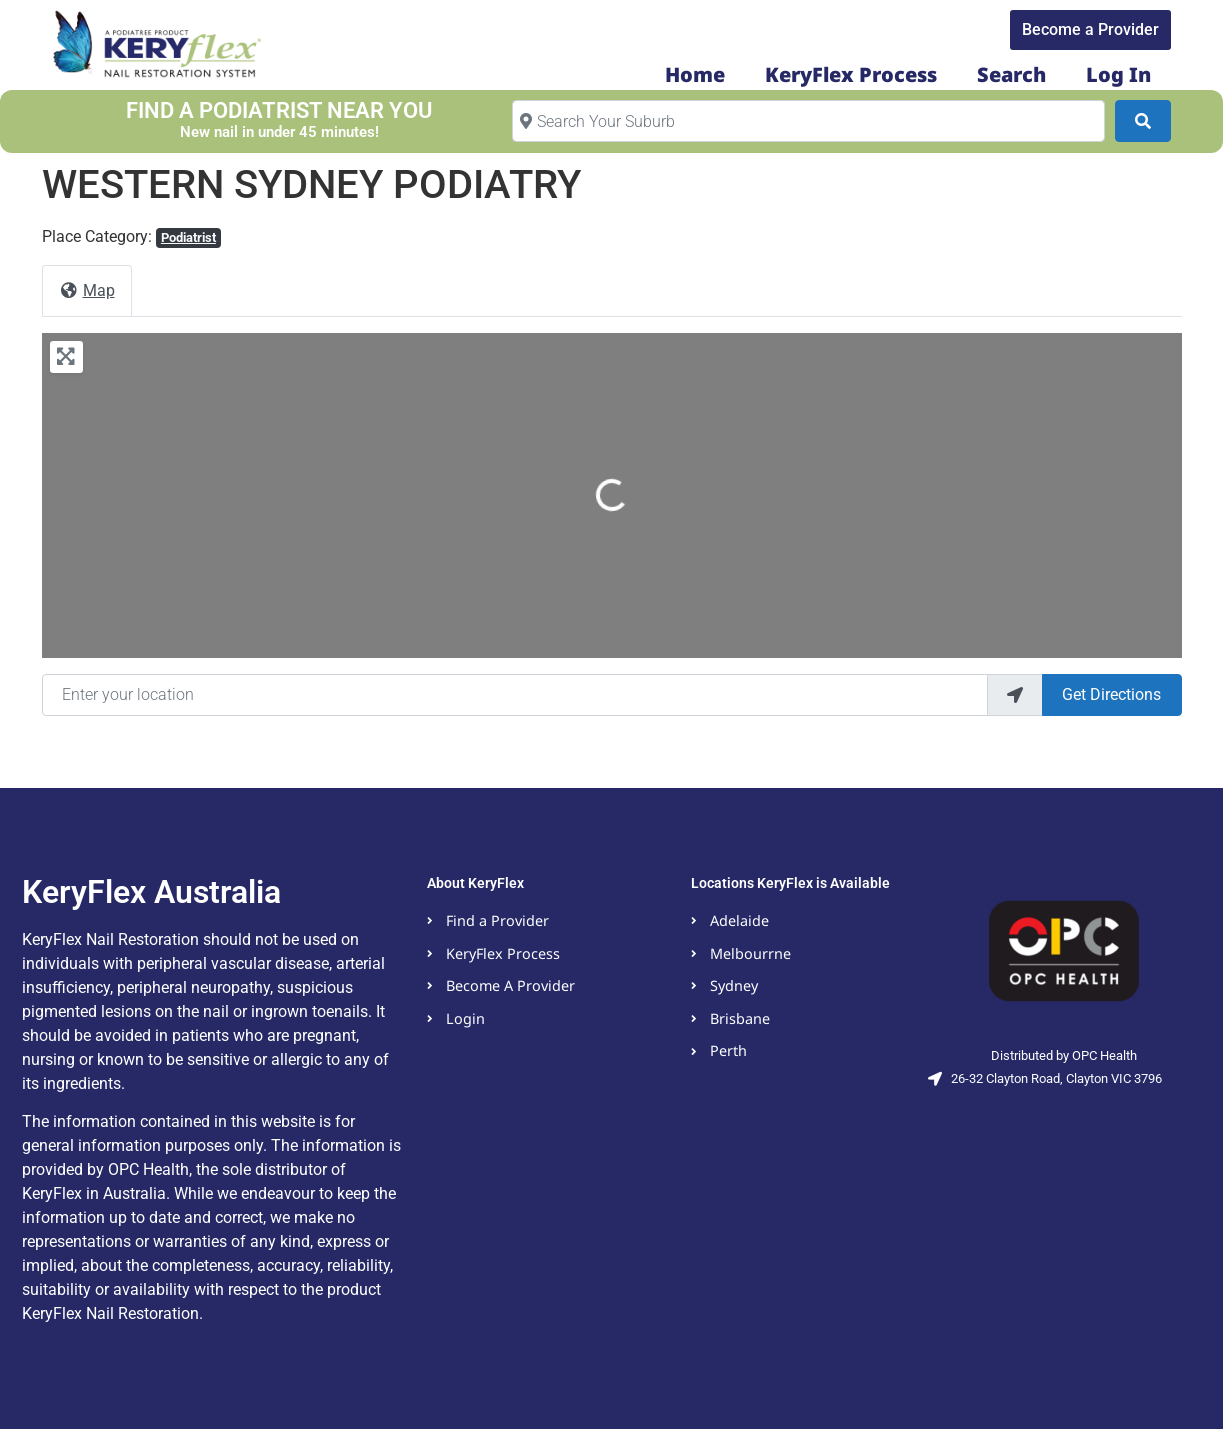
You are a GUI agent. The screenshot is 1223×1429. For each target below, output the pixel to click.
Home (695, 74)
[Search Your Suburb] (809, 121)
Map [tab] (87, 290)
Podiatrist (188, 237)
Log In (1118, 74)
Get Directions (1111, 694)
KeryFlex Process (851, 74)
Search (1011, 74)
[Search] (1143, 121)
